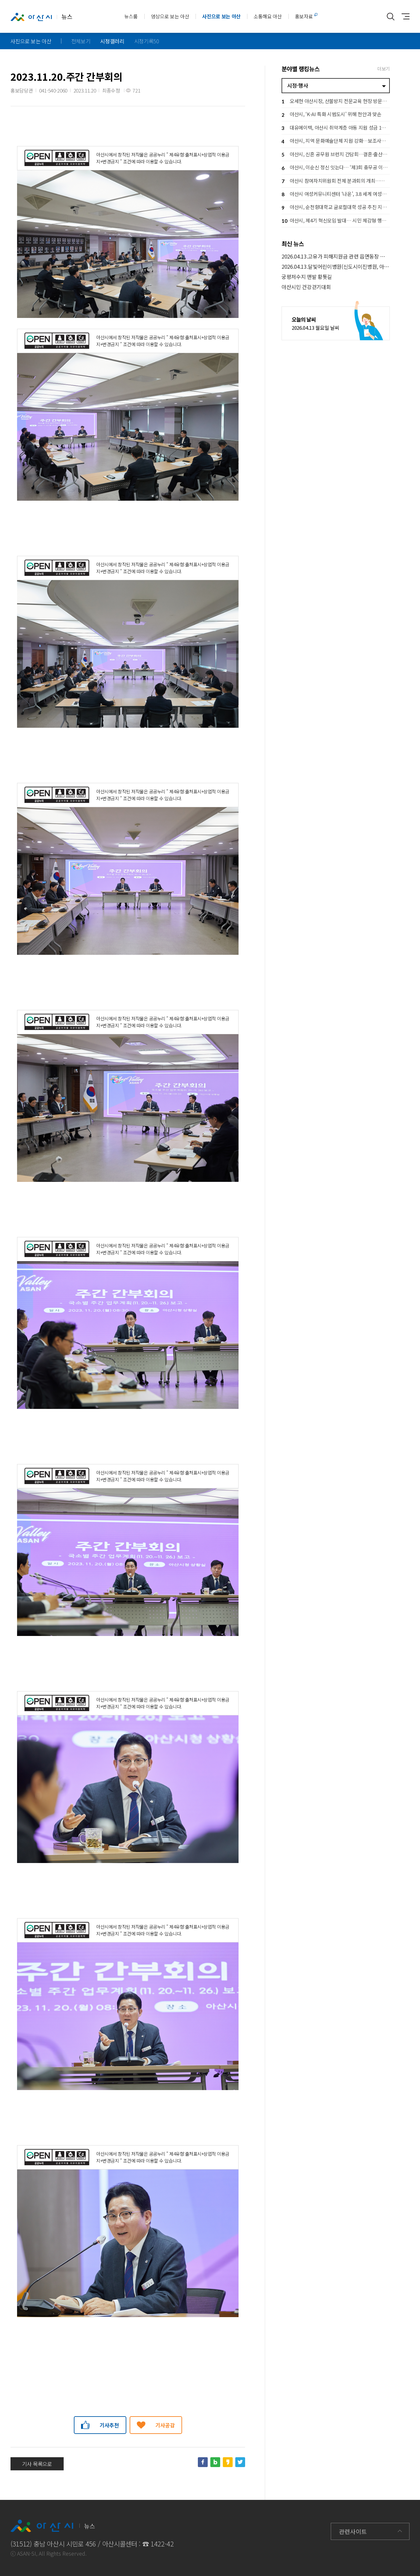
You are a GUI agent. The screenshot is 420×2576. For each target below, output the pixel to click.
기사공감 (165, 2425)
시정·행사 (297, 85)
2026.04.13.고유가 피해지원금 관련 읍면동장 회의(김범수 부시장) (336, 256)
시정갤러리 (112, 41)
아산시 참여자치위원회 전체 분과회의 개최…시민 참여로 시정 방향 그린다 (336, 181)
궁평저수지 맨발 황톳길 (307, 276)
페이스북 (203, 2462)
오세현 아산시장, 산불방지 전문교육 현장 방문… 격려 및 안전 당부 (336, 101)
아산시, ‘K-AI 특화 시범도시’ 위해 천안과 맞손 (331, 115)
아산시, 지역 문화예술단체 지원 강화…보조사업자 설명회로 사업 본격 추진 (336, 142)
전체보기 (81, 41)
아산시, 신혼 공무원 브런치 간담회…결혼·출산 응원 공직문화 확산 (336, 155)
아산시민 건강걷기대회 (306, 286)
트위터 (240, 2462)
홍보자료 (304, 16)
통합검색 (390, 16)
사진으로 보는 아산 (221, 16)
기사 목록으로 (37, 2464)
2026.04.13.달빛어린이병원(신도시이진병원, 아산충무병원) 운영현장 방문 (336, 266)
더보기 (383, 69)
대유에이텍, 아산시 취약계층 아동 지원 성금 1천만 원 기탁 (336, 128)
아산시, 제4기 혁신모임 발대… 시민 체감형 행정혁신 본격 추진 (336, 221)
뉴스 (41, 16)
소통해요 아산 (268, 16)
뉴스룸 (131, 16)
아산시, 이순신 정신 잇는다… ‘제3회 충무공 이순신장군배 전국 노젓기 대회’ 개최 (336, 168)
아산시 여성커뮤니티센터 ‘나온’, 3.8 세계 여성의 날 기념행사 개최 (336, 194)
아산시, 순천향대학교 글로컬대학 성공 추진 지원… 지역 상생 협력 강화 (336, 208)
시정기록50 (146, 41)
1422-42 (162, 2543)
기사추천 (109, 2425)
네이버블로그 (215, 2462)
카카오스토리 (228, 2462)
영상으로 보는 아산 (170, 16)
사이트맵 (404, 16)
